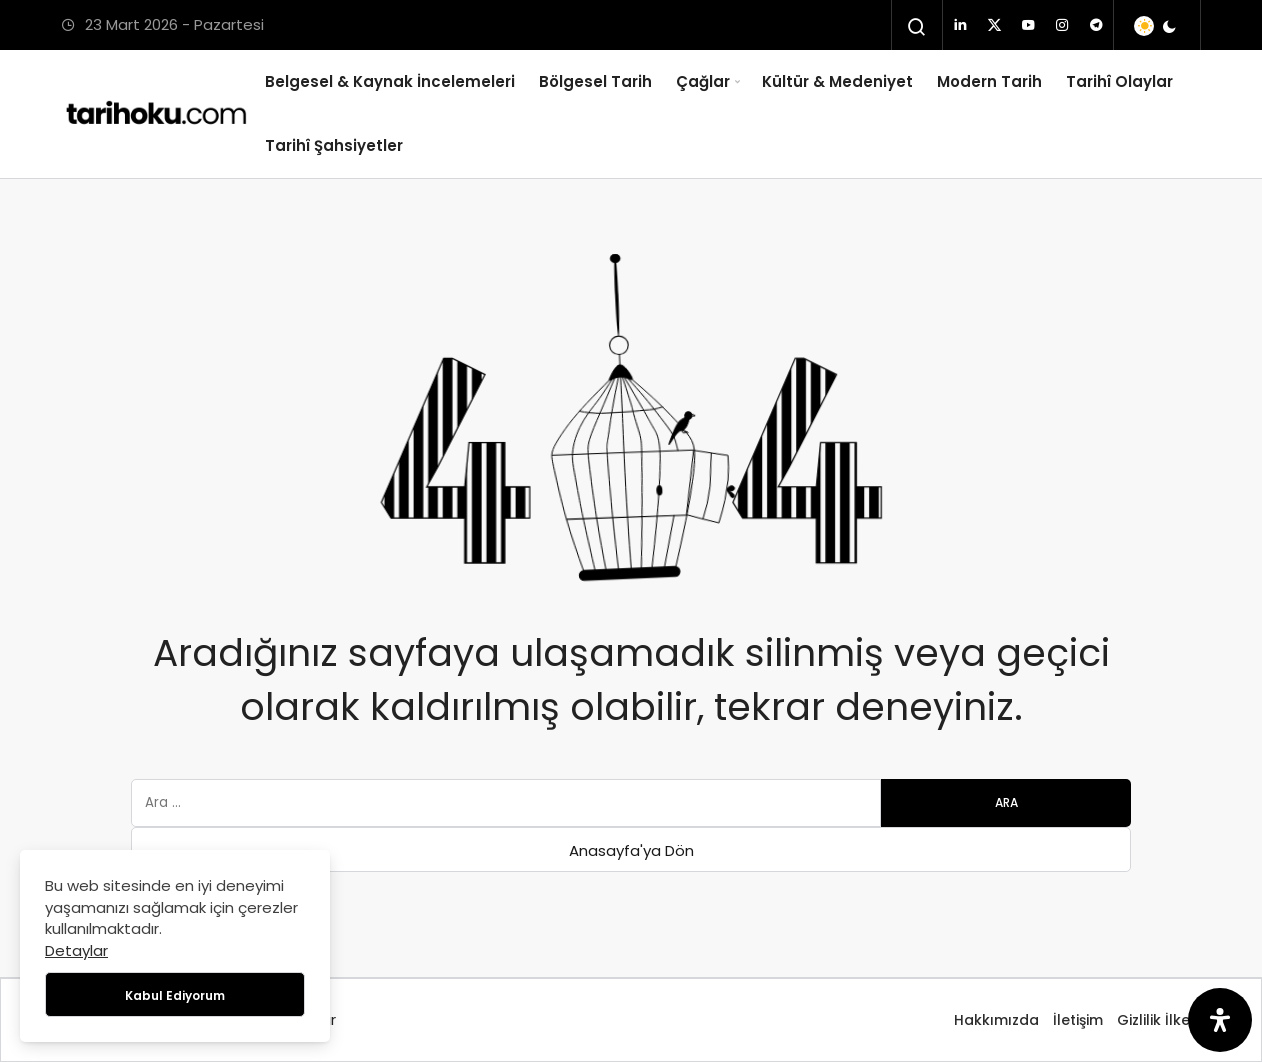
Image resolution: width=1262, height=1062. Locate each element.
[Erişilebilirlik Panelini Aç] (1220, 1020)
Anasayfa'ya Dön (631, 850)
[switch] (1156, 26)
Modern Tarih (989, 81)
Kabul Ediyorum (175, 995)
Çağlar (703, 81)
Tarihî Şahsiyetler (334, 145)
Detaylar (76, 950)
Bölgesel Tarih (595, 81)
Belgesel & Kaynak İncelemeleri (390, 81)
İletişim (1078, 1020)
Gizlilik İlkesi (1159, 1020)
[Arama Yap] (917, 27)
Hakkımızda (996, 1020)
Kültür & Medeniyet (837, 81)
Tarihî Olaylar (1119, 81)
